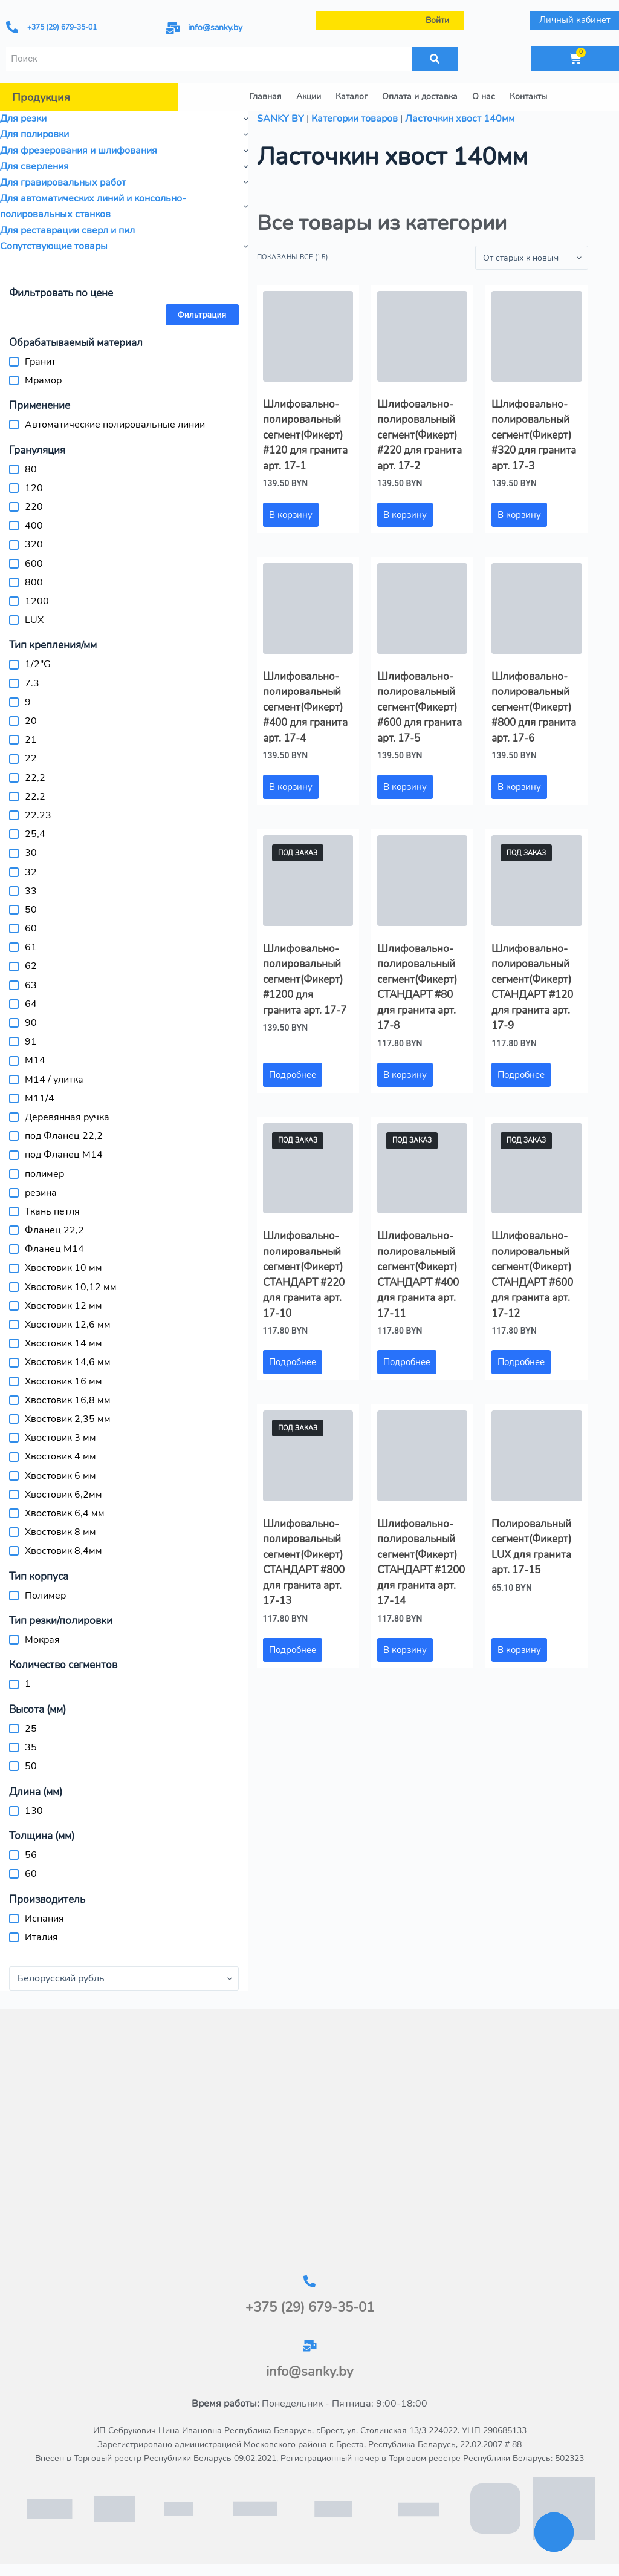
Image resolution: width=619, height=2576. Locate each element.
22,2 (35, 777)
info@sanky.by (215, 27)
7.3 (32, 683)
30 (31, 852)
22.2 (35, 796)
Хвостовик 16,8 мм (68, 1400)
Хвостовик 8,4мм (63, 1550)
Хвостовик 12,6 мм (68, 1324)
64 (31, 1004)
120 (34, 488)
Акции (308, 96)
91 (31, 1041)
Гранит (40, 361)
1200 (37, 601)
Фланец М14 (54, 1249)
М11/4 (39, 1098)
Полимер (45, 1595)
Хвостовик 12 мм (63, 1305)
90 (31, 1022)
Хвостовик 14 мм (63, 1343)
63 (31, 985)
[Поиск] (435, 59)
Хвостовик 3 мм (60, 1437)
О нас (483, 96)
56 (31, 1855)
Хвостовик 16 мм (63, 1381)
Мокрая (42, 1639)
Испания (44, 1918)
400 (34, 525)
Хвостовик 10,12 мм (71, 1287)
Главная (265, 96)
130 (34, 1811)
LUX (34, 620)
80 (31, 469)
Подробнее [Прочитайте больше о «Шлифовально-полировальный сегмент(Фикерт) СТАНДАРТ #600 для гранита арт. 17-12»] (521, 1362)
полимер (44, 1174)
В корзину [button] (291, 515)
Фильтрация (202, 314)
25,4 (35, 834)
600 (34, 563)
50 (31, 909)
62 (31, 966)
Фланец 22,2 (54, 1230)
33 (31, 891)
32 (31, 872)
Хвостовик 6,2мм (63, 1494)
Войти (437, 20)
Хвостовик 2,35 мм (68, 1419)
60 (31, 928)
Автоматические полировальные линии (115, 424)
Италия (41, 1937)
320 (34, 544)
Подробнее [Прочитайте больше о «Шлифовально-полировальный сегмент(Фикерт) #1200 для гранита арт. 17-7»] (292, 1075)
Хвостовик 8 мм (60, 1532)
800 (34, 582)
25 (31, 1728)
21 (31, 739)
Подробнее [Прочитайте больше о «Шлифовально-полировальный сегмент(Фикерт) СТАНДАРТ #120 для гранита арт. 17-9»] (521, 1075)
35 (31, 1747)
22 (31, 758)
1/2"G (38, 664)
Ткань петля (52, 1211)
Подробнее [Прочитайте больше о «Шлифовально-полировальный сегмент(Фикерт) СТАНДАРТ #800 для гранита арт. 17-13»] (292, 1650)
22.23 (38, 815)
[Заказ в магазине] (531, 258)
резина (41, 1192)
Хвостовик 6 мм (60, 1475)
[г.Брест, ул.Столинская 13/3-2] (309, 2142)
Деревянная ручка (67, 1117)
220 (34, 507)
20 (31, 721)
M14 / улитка (54, 1079)
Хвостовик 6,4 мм (65, 1513)
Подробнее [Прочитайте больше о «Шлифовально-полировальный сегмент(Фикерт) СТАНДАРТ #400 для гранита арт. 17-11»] (406, 1362)
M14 (35, 1060)
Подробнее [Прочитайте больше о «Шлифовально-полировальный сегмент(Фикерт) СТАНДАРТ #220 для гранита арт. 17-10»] (292, 1362)
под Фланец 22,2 (64, 1136)
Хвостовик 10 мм (63, 1267)
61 (31, 947)
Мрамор (43, 380)
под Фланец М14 (64, 1154)
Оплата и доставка (420, 96)
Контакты (528, 96)
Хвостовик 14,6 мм (68, 1362)
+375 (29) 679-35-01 (62, 27)
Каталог (351, 96)
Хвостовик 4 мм (60, 1456)
